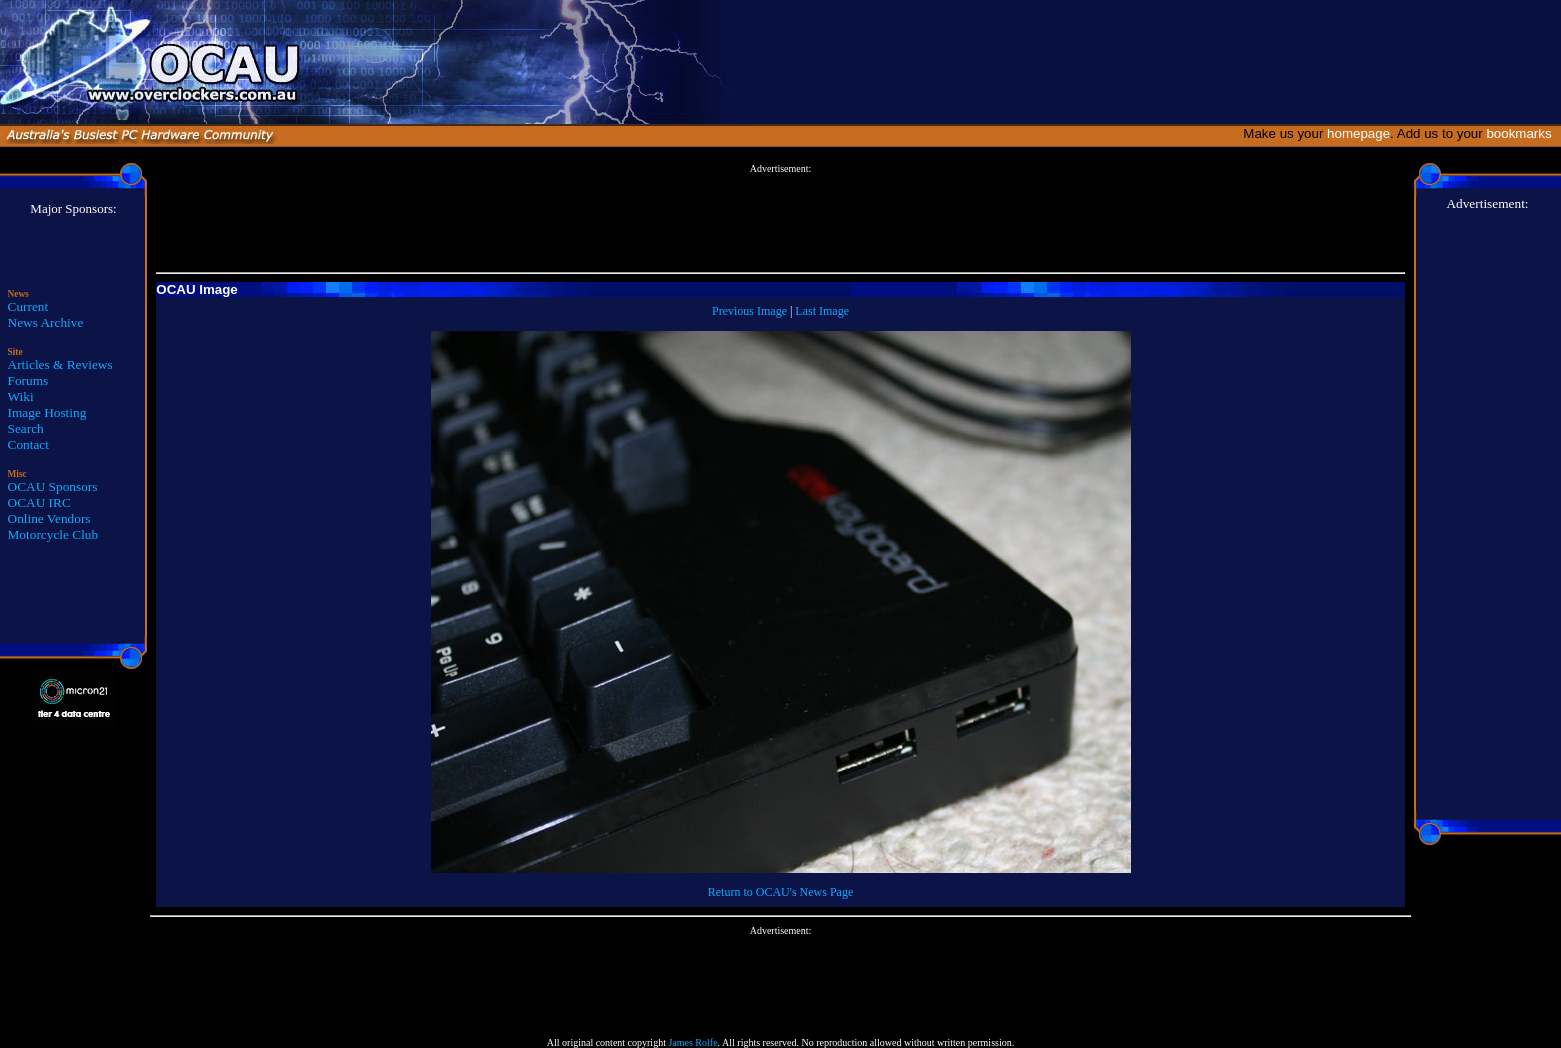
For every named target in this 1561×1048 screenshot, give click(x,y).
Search (26, 428)
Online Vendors (49, 518)
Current (28, 306)
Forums (28, 380)
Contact (28, 444)
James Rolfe (692, 1042)
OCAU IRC (39, 502)
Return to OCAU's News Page (780, 892)
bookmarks (1522, 133)
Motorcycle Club (53, 534)
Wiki (21, 396)
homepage (1358, 133)
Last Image (822, 311)
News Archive (46, 322)
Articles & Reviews (60, 364)
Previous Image (749, 311)
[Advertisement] (781, 219)
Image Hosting (47, 412)
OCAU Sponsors (53, 486)
